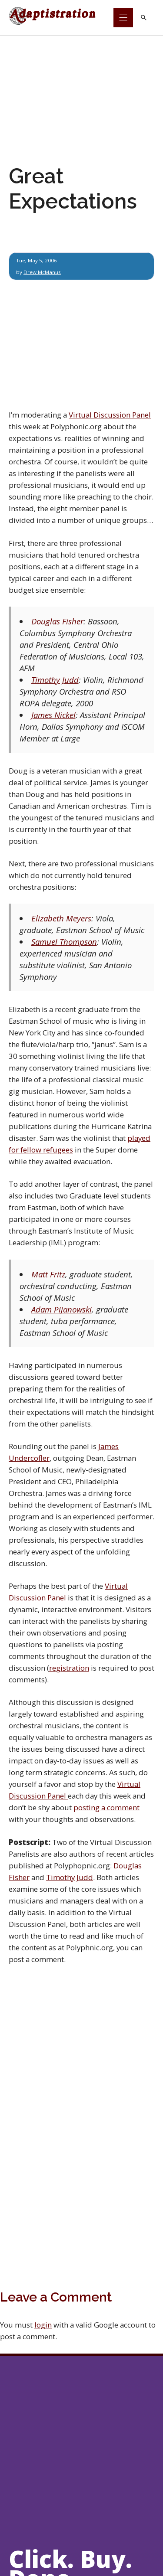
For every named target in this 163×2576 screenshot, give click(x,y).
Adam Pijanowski (61, 1309)
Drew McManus (42, 272)
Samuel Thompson (64, 941)
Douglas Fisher (57, 621)
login (43, 2325)
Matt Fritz (48, 1274)
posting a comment (106, 1807)
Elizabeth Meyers (61, 918)
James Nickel (53, 714)
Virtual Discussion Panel (110, 415)
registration (69, 1668)
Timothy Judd (55, 679)
